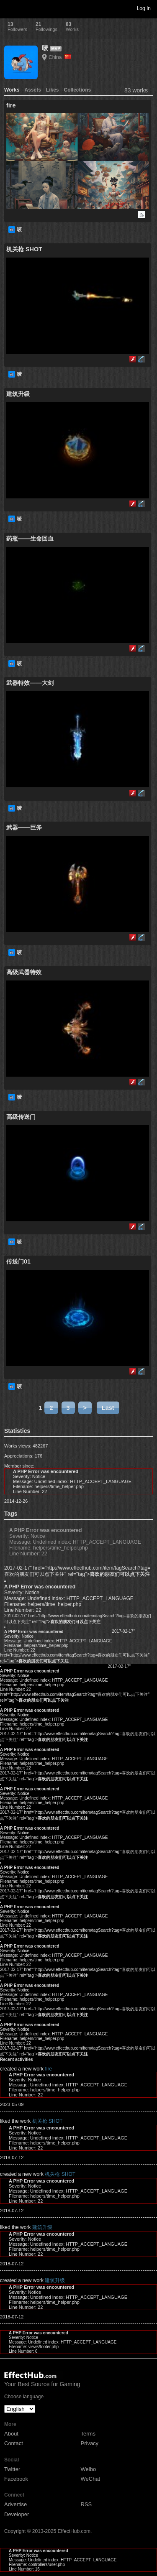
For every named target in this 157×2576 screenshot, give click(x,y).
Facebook (16, 2479)
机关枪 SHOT (47, 2121)
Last (108, 1407)
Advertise (15, 2504)
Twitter (12, 2469)
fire (48, 2069)
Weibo (88, 2469)
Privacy (90, 2443)
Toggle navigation (10, 8)
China (60, 57)
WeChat (90, 2479)
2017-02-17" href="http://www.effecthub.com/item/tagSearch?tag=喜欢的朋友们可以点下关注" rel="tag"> (77, 1571)
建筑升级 (42, 2227)
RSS (86, 2504)
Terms (88, 2433)
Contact (13, 2443)
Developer (16, 2514)
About (11, 2433)
